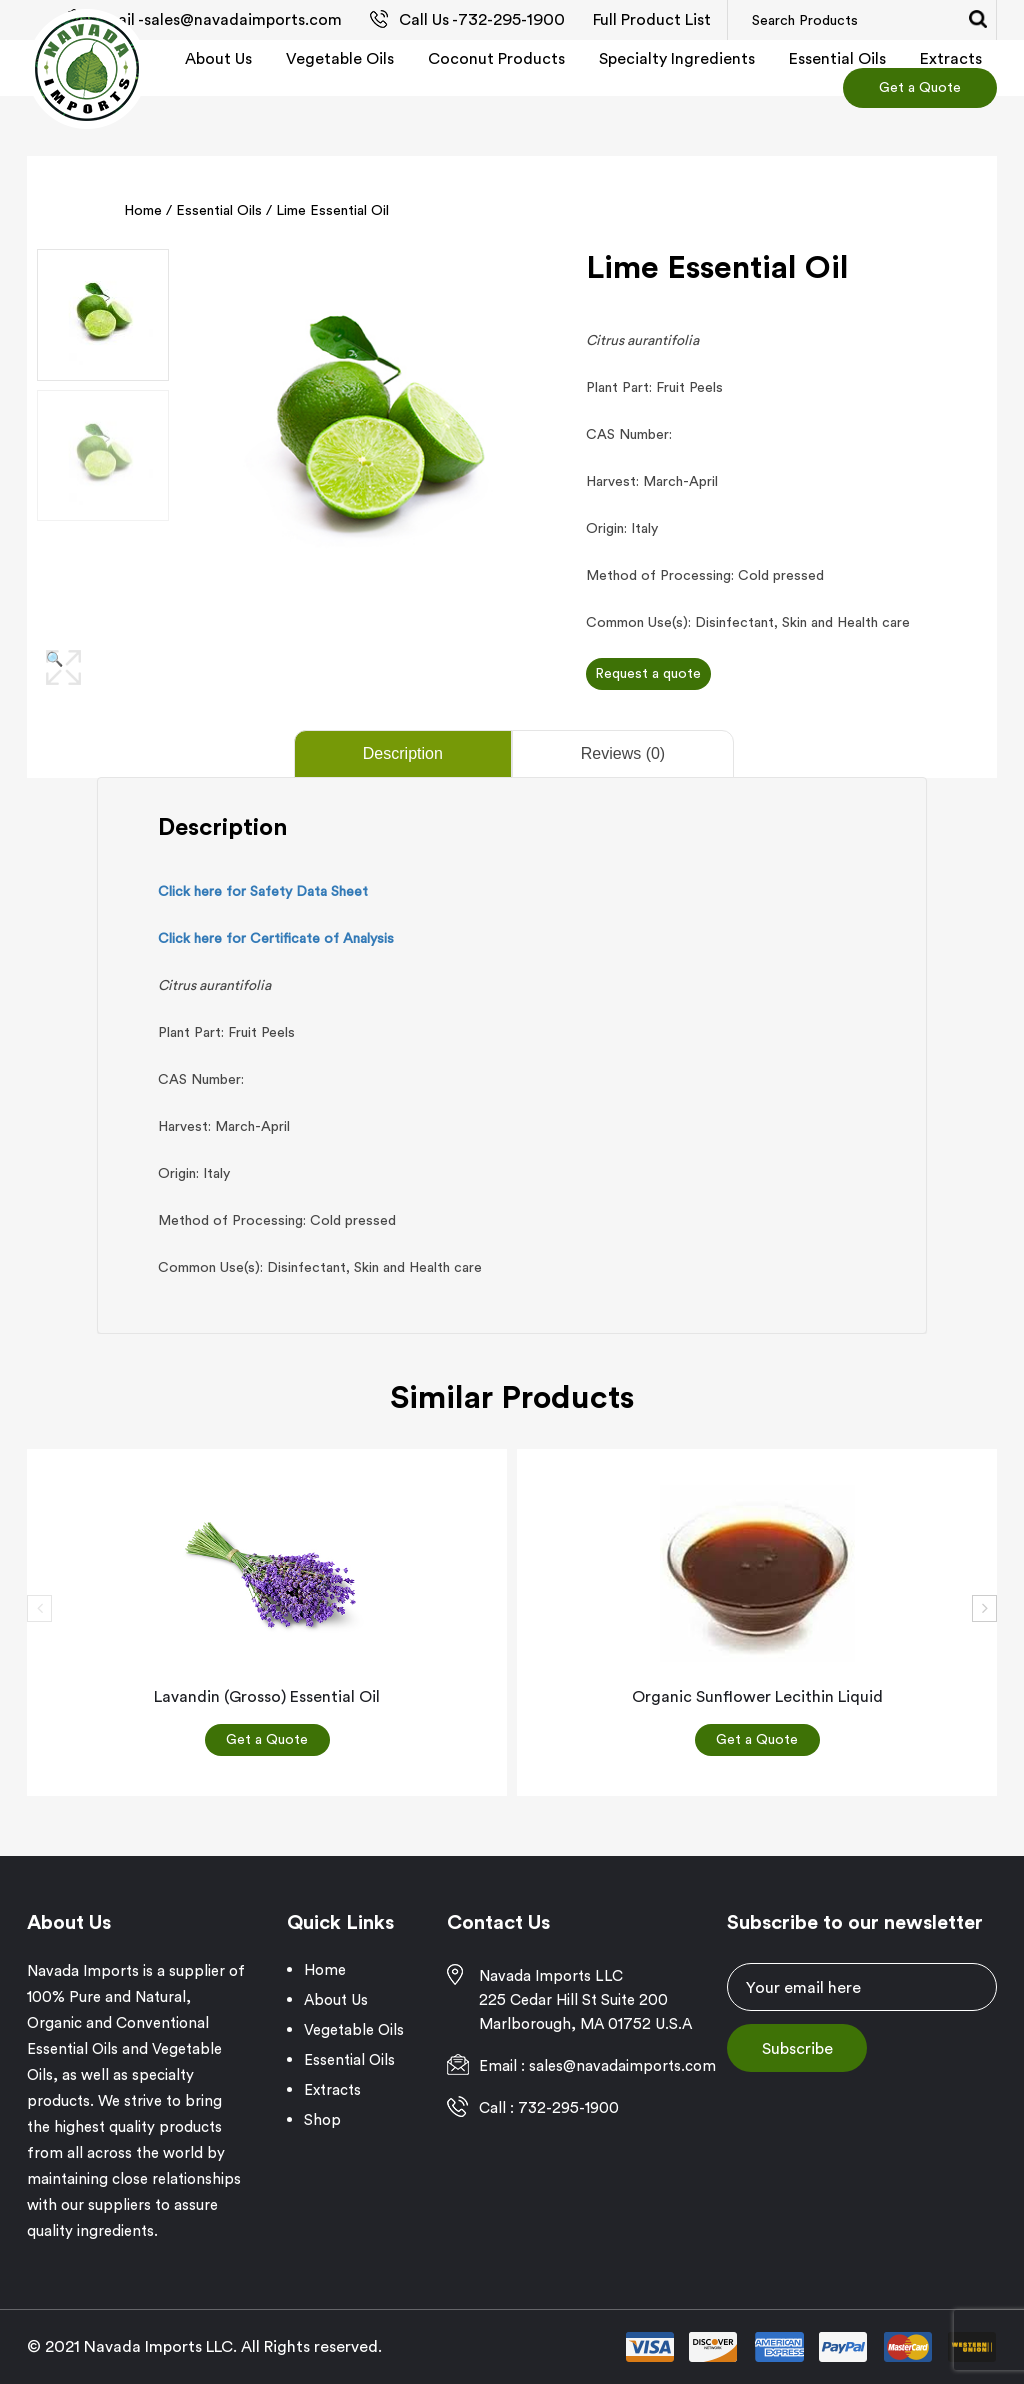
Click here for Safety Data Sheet (263, 891)
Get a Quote (920, 87)
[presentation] (39, 1608)
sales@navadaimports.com (243, 19)
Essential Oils (837, 58)
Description (403, 753)
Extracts (951, 58)
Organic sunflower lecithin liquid (757, 1696)
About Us (218, 58)
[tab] (401, 754)
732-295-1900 (511, 19)
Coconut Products (496, 58)
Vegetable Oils (340, 58)
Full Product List (652, 19)
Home (143, 210)
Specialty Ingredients (677, 58)
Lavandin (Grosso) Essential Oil (267, 1696)
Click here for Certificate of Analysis (276, 938)
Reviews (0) (623, 753)
